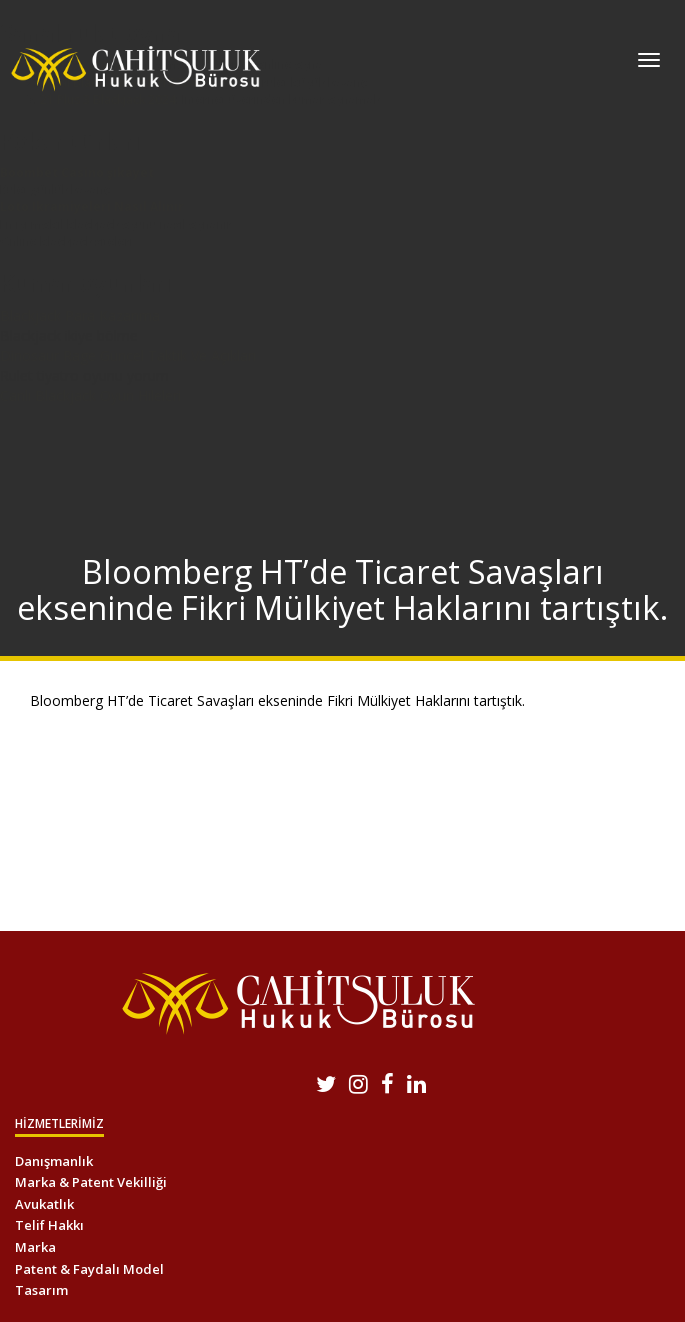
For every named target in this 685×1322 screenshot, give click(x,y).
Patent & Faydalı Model (89, 1269)
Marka (35, 1247)
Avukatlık (44, 1204)
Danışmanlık (54, 1161)
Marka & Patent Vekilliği (91, 1182)
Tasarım (41, 1290)
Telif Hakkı (49, 1225)
